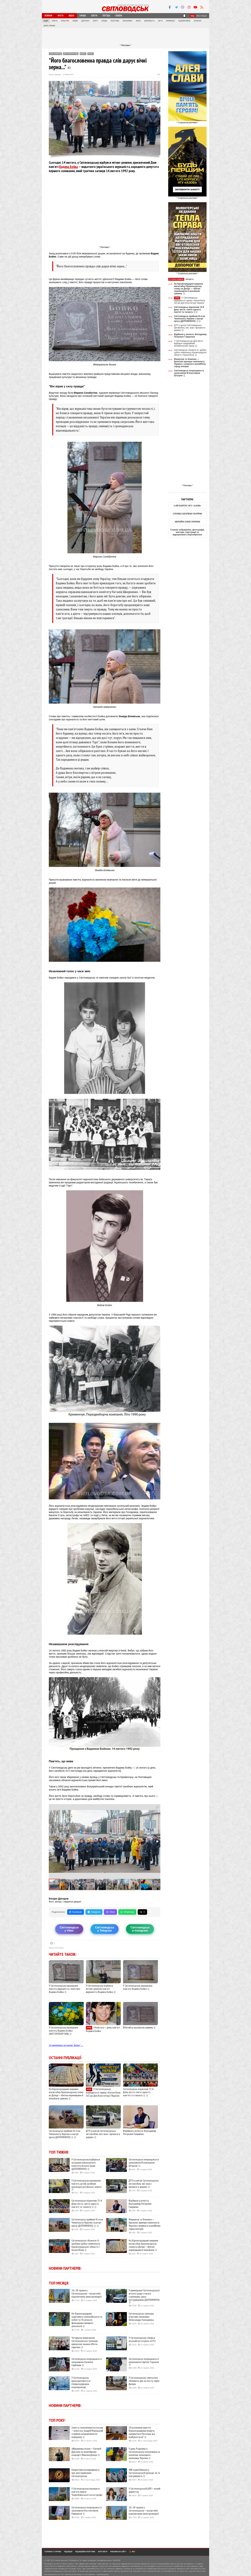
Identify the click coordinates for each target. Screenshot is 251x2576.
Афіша (82, 15)
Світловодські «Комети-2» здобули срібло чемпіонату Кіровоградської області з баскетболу (85, 2245)
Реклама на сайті (118, 2551)
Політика (115, 21)
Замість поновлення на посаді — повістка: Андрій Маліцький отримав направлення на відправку (87, 2432)
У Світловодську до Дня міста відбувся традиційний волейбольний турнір (188, 343)
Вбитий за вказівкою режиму (138, 2027)
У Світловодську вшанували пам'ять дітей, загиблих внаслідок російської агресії (86, 2185)
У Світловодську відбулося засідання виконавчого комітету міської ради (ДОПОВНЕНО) (85, 2164)
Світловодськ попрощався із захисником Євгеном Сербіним (86, 2362)
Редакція (68, 2551)
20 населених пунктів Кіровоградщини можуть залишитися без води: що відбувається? (142, 2432)
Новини (48, 15)
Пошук (118, 15)
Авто (160, 21)
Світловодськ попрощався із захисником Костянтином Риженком (86, 2510)
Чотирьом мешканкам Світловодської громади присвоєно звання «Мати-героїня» (84, 2342)
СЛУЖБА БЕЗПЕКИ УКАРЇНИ (187, 514)
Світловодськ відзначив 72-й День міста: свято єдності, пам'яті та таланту (138, 2092)
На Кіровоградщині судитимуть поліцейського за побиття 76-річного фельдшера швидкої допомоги (86, 2320)
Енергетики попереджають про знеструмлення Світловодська (85, 2473)
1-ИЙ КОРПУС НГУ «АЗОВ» (187, 505)
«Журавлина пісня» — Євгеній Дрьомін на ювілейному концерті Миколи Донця (86, 2452)
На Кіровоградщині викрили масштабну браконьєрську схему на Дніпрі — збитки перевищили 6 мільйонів (143, 2245)
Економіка (127, 21)
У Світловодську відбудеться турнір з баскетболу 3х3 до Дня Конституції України (103, 2092)
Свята (138, 21)
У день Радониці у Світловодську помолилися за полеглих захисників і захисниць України (144, 2453)
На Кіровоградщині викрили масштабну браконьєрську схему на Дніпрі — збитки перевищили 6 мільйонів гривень (66, 2093)
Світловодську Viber (69, 1929)
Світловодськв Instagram (140, 1929)
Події (46, 21)
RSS (132, 2551)
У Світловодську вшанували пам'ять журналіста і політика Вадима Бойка (64, 1989)
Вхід (193, 15)
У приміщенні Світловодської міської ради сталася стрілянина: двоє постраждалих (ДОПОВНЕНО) (144, 2296)
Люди (75, 21)
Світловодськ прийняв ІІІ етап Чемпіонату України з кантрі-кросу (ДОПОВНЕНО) (64, 2134)
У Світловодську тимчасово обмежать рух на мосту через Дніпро (144, 2381)
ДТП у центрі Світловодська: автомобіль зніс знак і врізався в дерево (103, 2134)
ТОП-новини (55, 53)
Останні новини (176, 279)
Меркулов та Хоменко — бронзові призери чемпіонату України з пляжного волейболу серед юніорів (144, 2224)
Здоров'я (85, 21)
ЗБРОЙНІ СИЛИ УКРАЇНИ (187, 522)
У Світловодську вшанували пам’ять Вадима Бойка (137, 1987)
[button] (157, 1807)
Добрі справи (49, 25)
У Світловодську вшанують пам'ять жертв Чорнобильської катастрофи (86, 2492)
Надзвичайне (184, 21)
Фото (60, 15)
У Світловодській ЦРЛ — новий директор (144, 2490)
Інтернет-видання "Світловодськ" (67, 2560)
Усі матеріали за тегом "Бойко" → (66, 2045)
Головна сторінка (52, 2551)
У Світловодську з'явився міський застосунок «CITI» (142, 2339)
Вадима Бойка (68, 166)
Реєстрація (201, 15)
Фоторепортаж (71, 53)
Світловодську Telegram (104, 1929)
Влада (104, 21)
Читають (189, 279)
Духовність (149, 21)
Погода (106, 15)
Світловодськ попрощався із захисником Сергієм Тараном (144, 2361)
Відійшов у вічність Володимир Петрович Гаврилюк (139, 2132)
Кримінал (170, 21)
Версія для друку (56, 1948)
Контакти (102, 2551)
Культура (65, 21)
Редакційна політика (85, 2551)
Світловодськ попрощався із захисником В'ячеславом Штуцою (144, 2162)
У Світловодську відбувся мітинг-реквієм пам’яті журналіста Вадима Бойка (99, 1989)
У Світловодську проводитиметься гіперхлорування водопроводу (80, 2382)
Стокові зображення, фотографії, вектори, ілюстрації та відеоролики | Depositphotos (187, 532)
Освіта (55, 21)
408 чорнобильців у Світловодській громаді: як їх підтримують (144, 2473)
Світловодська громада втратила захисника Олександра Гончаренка (141, 2316)
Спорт (95, 21)
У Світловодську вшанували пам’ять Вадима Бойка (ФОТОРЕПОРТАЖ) (63, 2030)
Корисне (197, 21)
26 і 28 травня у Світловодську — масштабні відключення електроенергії (86, 2293)
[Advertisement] (125, 36)
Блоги (94, 15)
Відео (71, 15)
